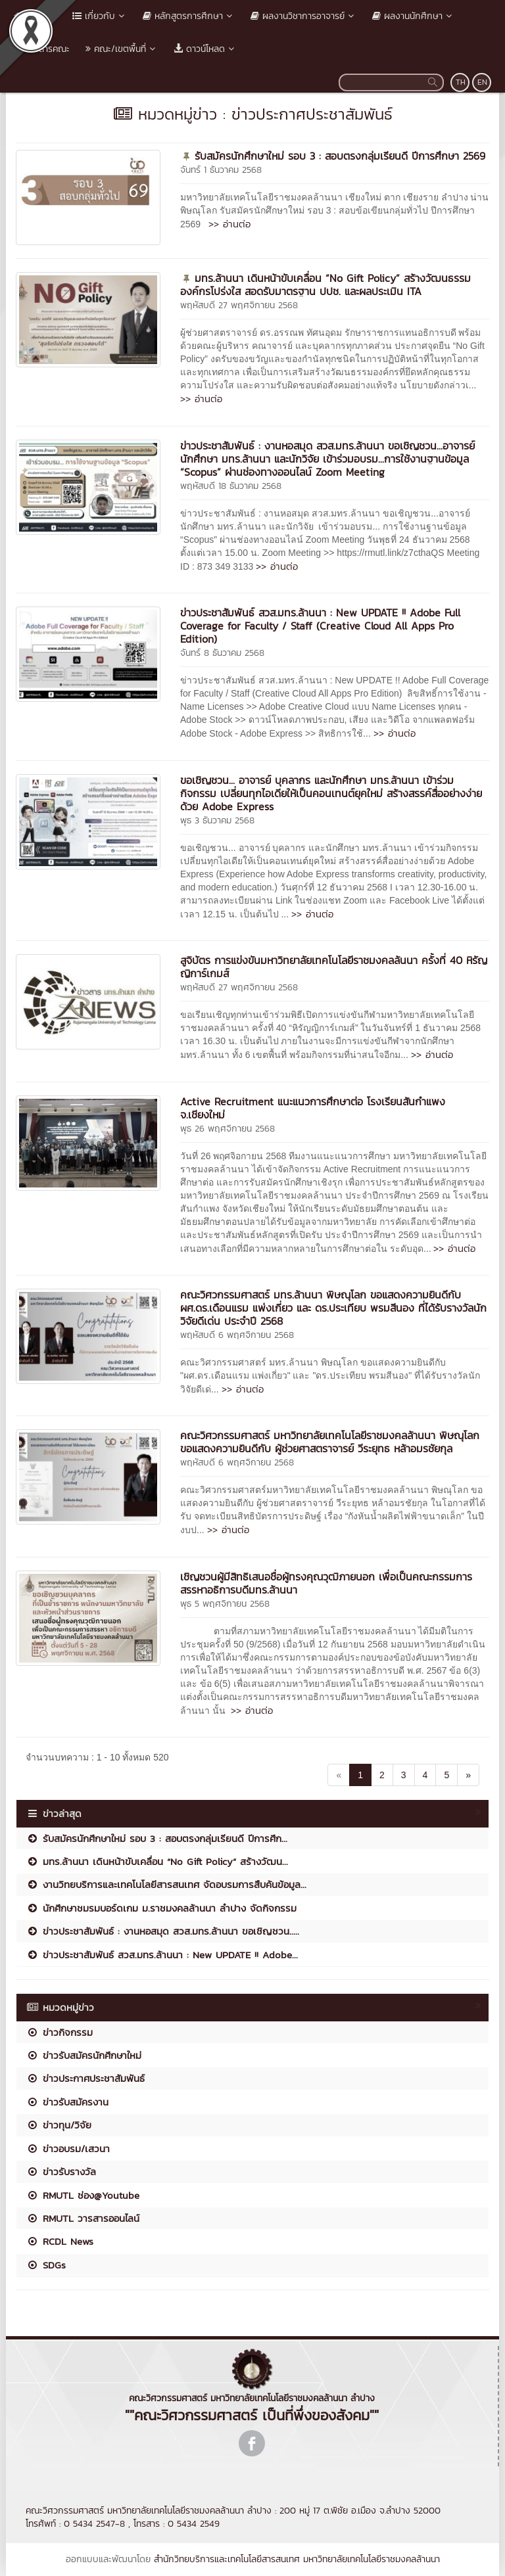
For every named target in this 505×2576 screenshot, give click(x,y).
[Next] (468, 1775)
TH (461, 82)
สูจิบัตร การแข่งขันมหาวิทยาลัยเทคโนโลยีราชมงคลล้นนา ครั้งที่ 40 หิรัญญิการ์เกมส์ (333, 966)
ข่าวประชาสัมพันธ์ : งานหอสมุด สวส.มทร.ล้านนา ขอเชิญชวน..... (162, 1931)
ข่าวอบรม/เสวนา (68, 2148)
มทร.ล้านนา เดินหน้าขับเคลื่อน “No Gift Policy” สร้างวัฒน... (157, 1861)
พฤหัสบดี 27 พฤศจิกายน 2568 (239, 305)
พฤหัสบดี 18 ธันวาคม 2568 (230, 486)
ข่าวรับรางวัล (61, 2171)
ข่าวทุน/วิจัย (58, 2124)
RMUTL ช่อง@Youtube (82, 2195)
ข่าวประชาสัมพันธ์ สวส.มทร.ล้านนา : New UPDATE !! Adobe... (162, 1954)
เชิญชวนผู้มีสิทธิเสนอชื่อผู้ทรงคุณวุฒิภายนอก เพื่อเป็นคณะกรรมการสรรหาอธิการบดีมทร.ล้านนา (326, 1583)
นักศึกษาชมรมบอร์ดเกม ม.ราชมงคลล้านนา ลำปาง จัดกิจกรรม (161, 1908)
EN (482, 82)
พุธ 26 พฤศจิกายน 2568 (227, 1129)
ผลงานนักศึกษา (413, 16)
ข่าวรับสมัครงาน (67, 2101)
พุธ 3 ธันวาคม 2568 (217, 820)
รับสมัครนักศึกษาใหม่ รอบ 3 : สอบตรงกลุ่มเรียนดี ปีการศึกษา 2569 (340, 156)
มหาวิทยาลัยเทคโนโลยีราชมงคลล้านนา (371, 2559)
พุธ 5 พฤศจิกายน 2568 (225, 1604)
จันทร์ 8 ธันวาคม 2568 (222, 653)
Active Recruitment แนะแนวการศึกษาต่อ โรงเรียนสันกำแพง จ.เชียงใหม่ (312, 1107)
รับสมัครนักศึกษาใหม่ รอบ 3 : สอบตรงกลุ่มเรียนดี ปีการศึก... (156, 1838)
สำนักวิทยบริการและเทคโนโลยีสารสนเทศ (227, 2559)
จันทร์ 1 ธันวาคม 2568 (221, 170)
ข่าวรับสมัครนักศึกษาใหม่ (83, 2055)
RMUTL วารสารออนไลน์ (82, 2218)
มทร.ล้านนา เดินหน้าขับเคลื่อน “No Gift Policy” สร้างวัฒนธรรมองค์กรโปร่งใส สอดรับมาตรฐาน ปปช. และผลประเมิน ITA (325, 284)
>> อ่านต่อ (229, 223)
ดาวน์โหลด (205, 49)
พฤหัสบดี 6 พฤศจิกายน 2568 (237, 1335)
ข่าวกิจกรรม (59, 2032)
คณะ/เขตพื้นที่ (121, 49)
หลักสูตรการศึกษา (189, 16)
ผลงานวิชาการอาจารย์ (303, 16)
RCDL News (59, 2241)
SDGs (46, 2264)
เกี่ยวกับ (99, 16)
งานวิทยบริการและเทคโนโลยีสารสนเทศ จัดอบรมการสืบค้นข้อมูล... (166, 1884)
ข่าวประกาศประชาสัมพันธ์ (85, 2078)
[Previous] (338, 1775)
